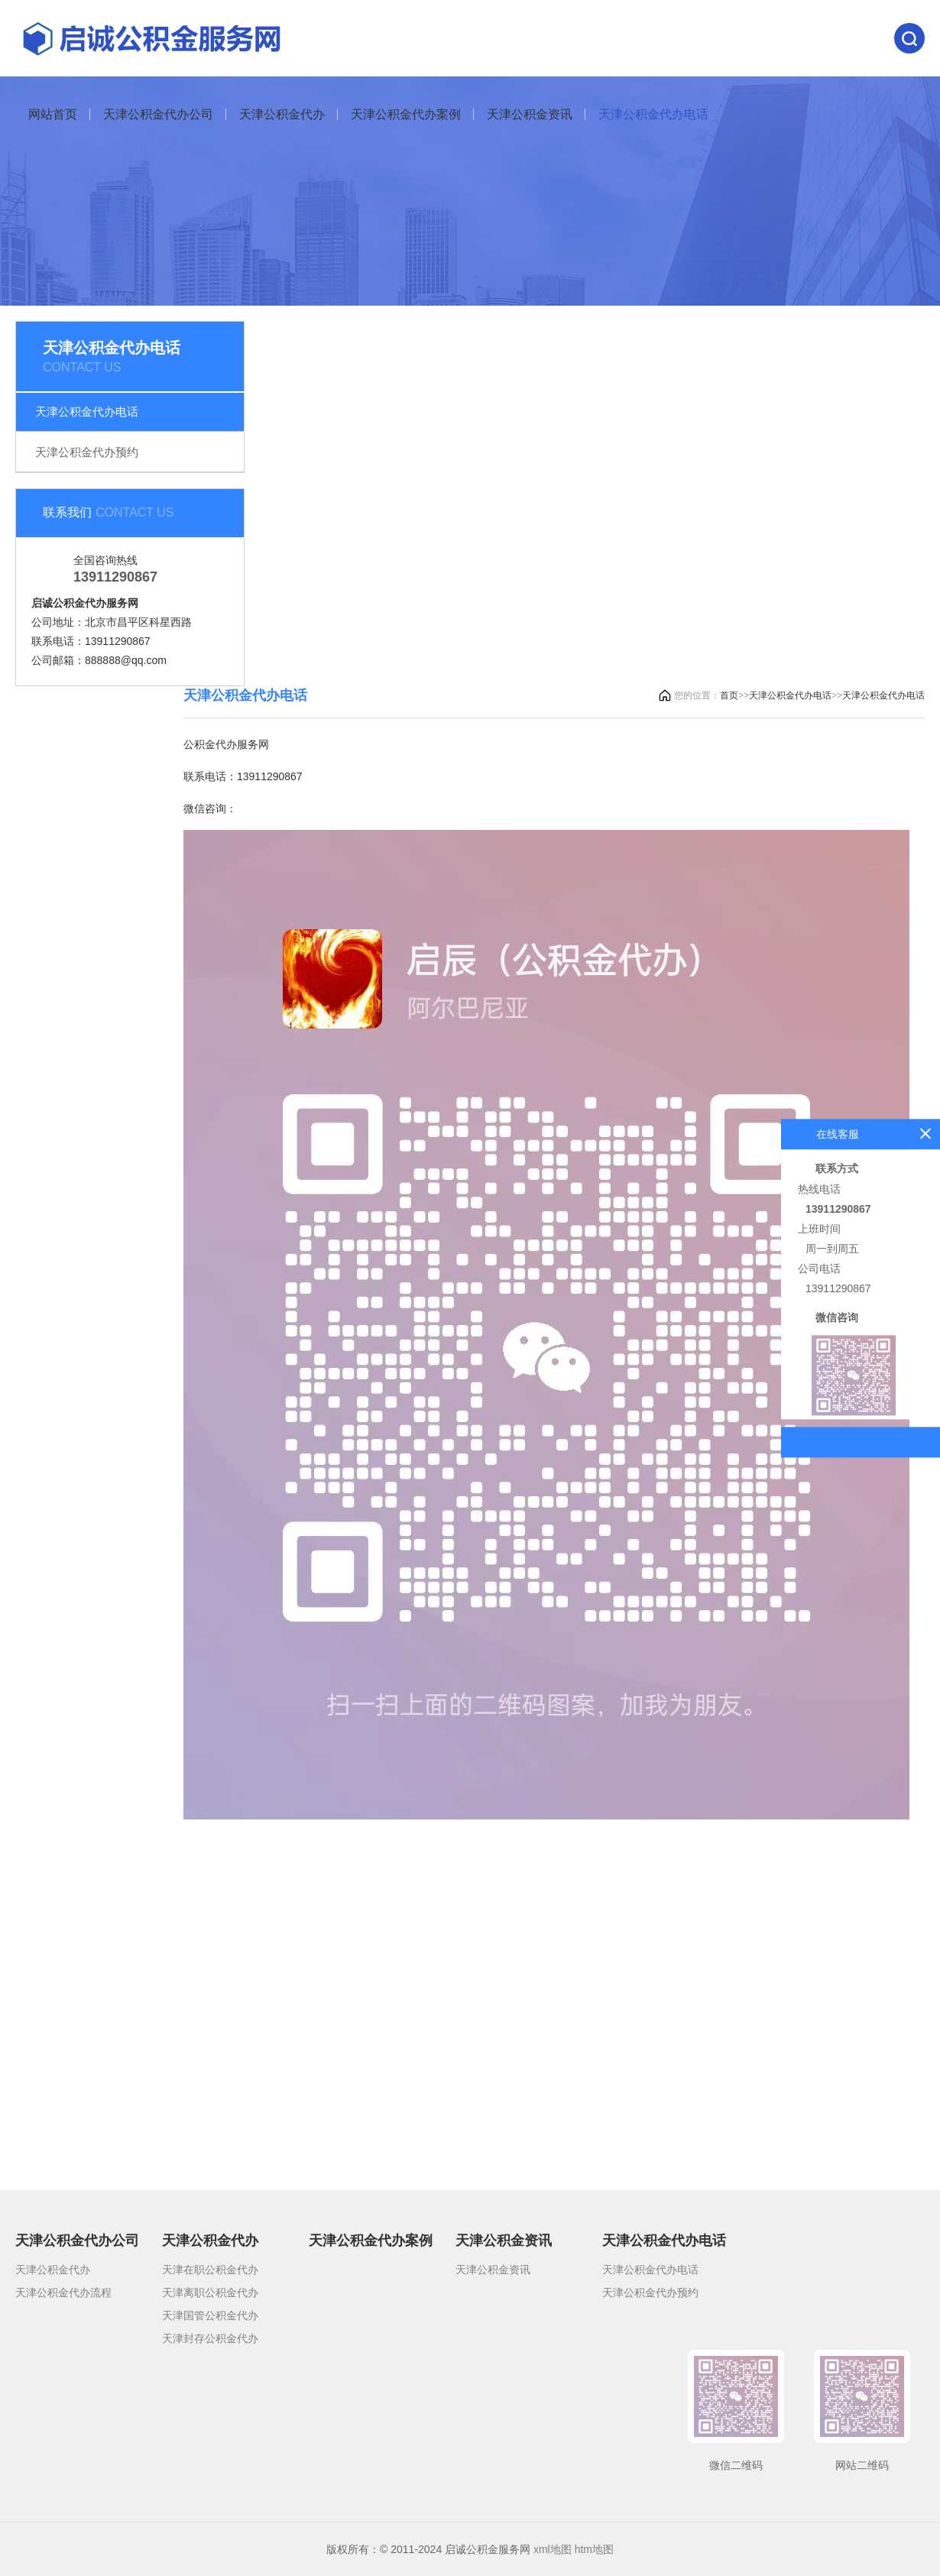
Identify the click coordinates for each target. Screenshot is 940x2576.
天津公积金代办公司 (158, 114)
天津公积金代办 (282, 114)
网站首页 (52, 114)
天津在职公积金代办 (210, 2269)
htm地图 (594, 2549)
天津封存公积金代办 (210, 2338)
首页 (729, 695)
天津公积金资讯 (529, 114)
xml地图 (552, 2549)
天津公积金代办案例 (406, 114)
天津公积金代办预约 (86, 452)
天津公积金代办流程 (63, 2292)
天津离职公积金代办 (210, 2292)
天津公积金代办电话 (653, 114)
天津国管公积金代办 (210, 2315)
